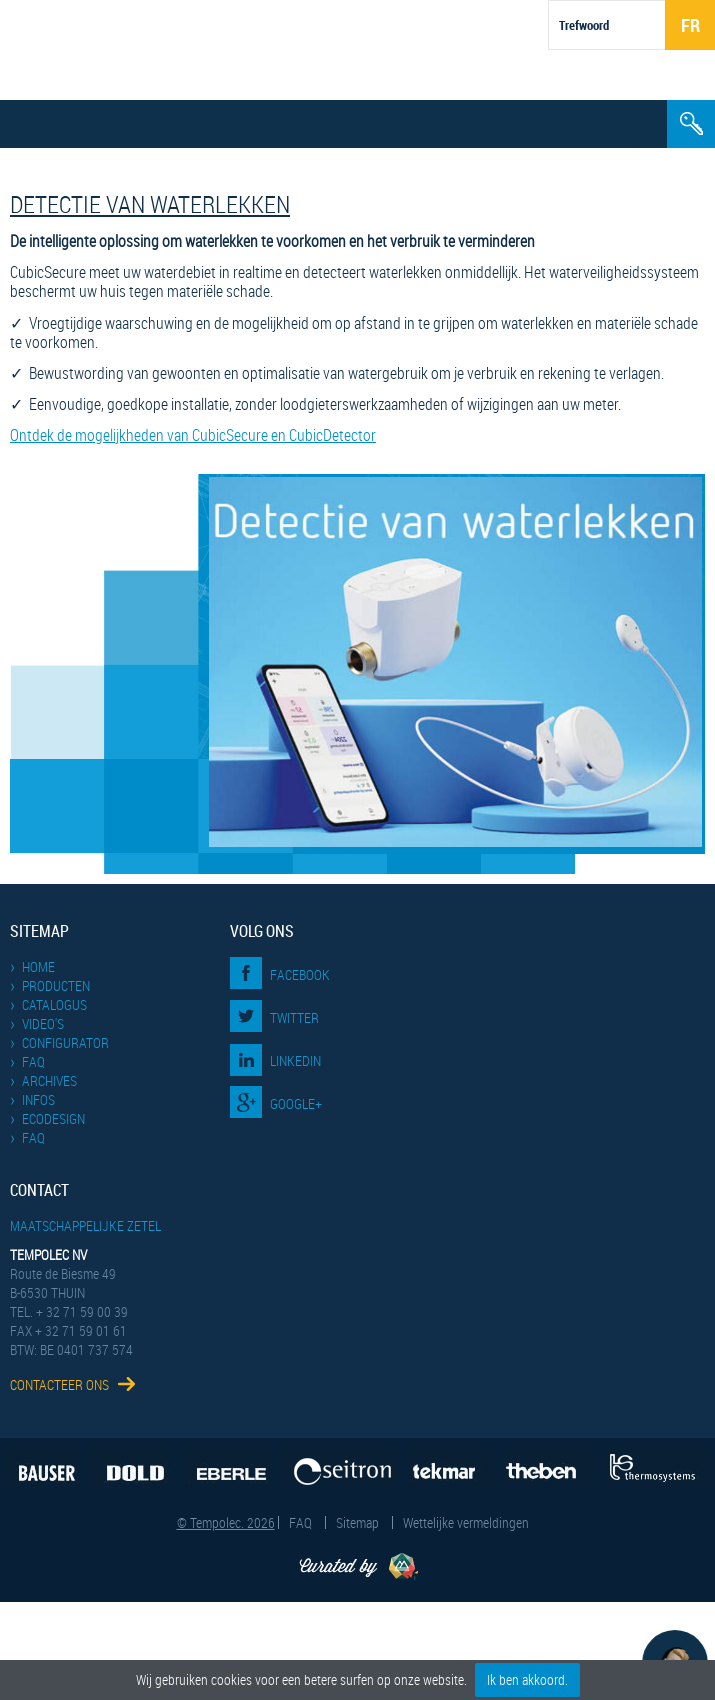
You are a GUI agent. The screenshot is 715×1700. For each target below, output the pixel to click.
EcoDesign (53, 1118)
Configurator (65, 1042)
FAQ (33, 1061)
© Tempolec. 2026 (226, 1522)
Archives (49, 1080)
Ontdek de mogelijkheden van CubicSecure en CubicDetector (193, 435)
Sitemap (357, 1522)
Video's (43, 1023)
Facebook (300, 974)
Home (38, 966)
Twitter (294, 1017)
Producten (56, 985)
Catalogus (54, 1004)
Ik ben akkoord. (527, 1679)
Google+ (296, 1103)
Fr (690, 25)
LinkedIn (295, 1060)
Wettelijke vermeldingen (466, 1522)
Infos (38, 1099)
